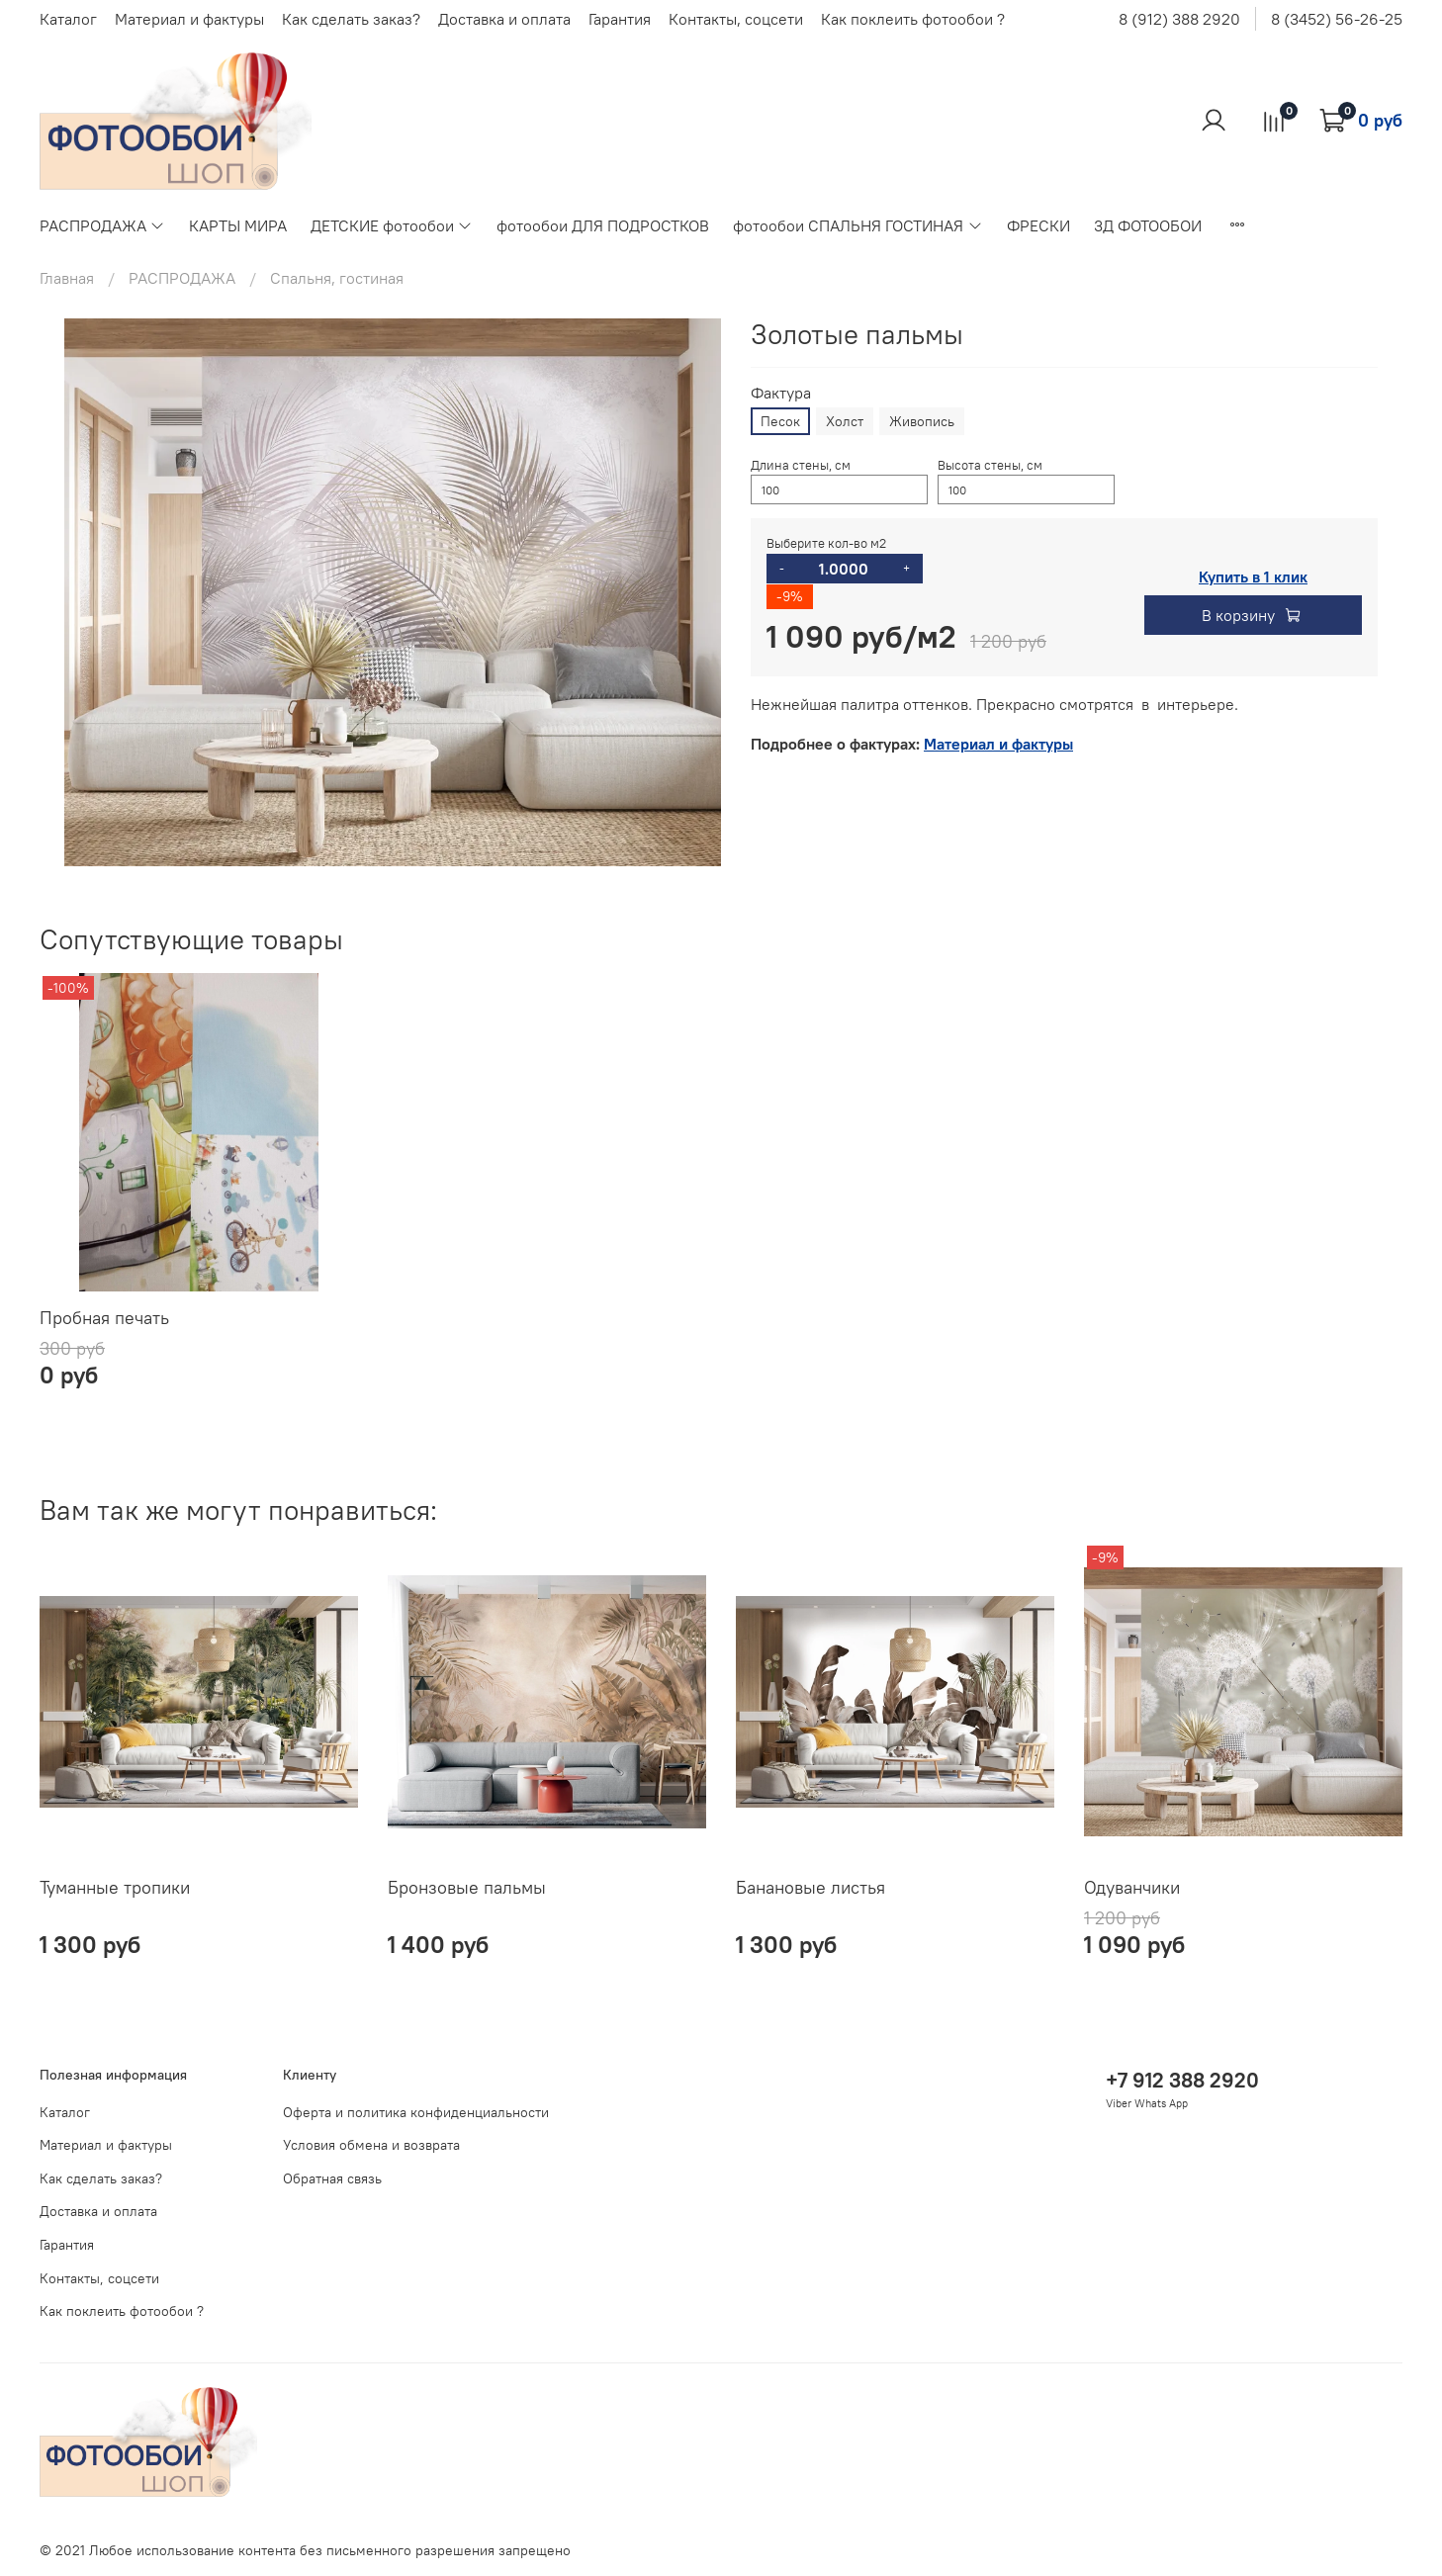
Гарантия (619, 19)
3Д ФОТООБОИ (1148, 225)
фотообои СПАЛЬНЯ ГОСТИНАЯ (857, 225)
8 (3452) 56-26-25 (1336, 19)
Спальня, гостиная (337, 278)
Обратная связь (332, 2178)
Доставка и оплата (504, 19)
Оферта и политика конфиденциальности (416, 2112)
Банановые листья (810, 1887)
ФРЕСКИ (1038, 225)
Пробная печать (104, 1317)
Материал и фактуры (189, 19)
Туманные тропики (115, 1887)
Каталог (68, 19)
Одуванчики (1132, 1887)
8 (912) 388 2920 (1179, 19)
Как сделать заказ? (351, 19)
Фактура (781, 393)
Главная (67, 278)
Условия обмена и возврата (371, 2145)
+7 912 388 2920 (1182, 2080)
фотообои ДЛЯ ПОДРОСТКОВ (602, 225)
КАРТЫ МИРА (238, 225)
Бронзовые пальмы (467, 1887)
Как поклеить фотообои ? (913, 19)
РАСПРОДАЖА (102, 225)
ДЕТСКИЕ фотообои (392, 225)
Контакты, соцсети (736, 19)
